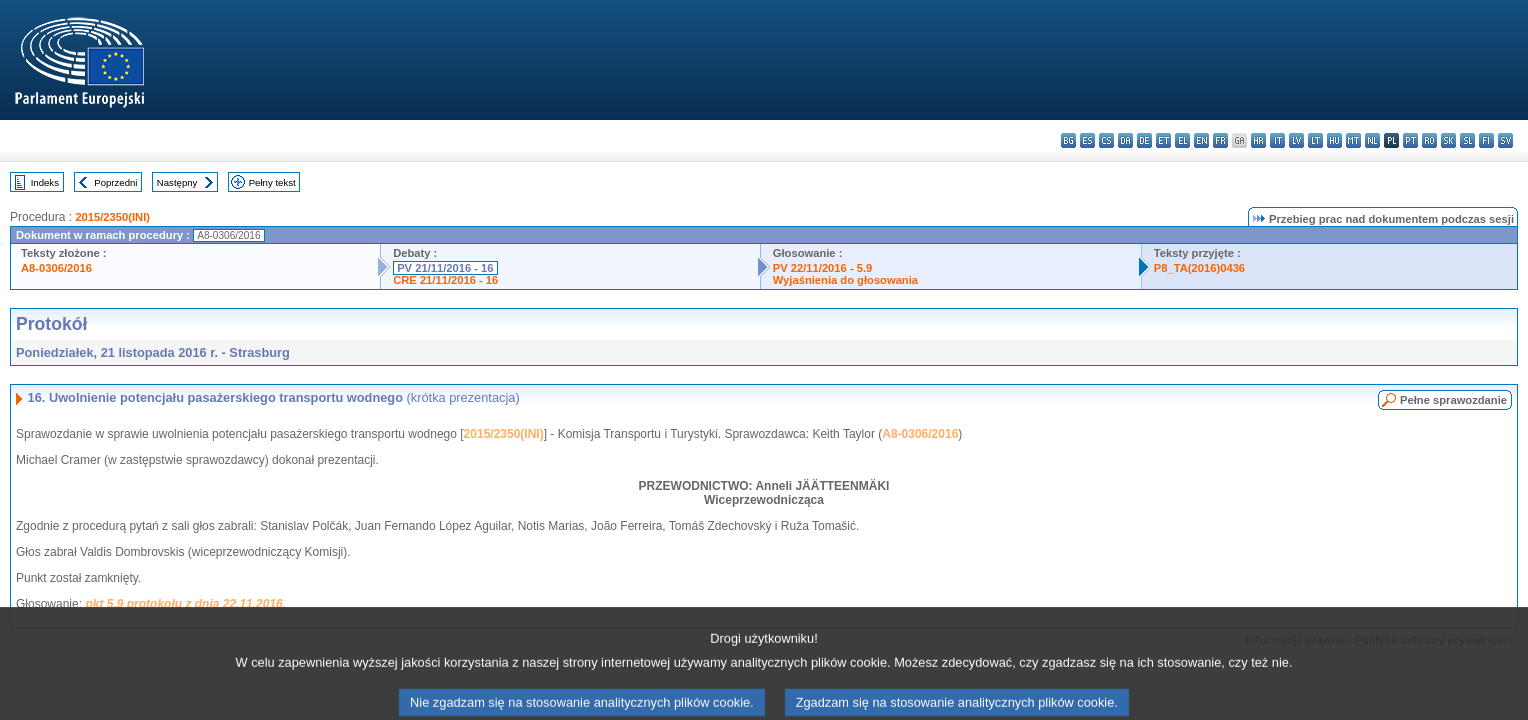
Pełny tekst (272, 182)
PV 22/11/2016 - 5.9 (823, 268)
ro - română (1429, 140)
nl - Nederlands (1372, 140)
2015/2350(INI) (112, 217)
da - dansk (1125, 140)
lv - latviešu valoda (1296, 140)
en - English (1201, 140)
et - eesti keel (1163, 140)
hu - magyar (1334, 140)
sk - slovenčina (1448, 140)
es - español (1087, 140)
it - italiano (1277, 140)
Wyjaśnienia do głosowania (845, 280)
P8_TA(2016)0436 (1199, 268)
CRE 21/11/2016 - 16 (445, 280)
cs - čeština (1106, 140)
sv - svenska (1505, 140)
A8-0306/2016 (56, 268)
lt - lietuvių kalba (1315, 140)
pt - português (1410, 140)
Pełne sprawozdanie (1453, 400)
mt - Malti (1353, 140)
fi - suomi (1486, 140)
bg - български (1068, 140)
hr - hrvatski (1258, 140)
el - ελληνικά (1182, 140)
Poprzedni (115, 182)
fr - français (1220, 140)
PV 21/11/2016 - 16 (445, 268)
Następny (177, 182)
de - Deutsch (1144, 140)
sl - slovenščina (1467, 140)
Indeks (45, 182)
